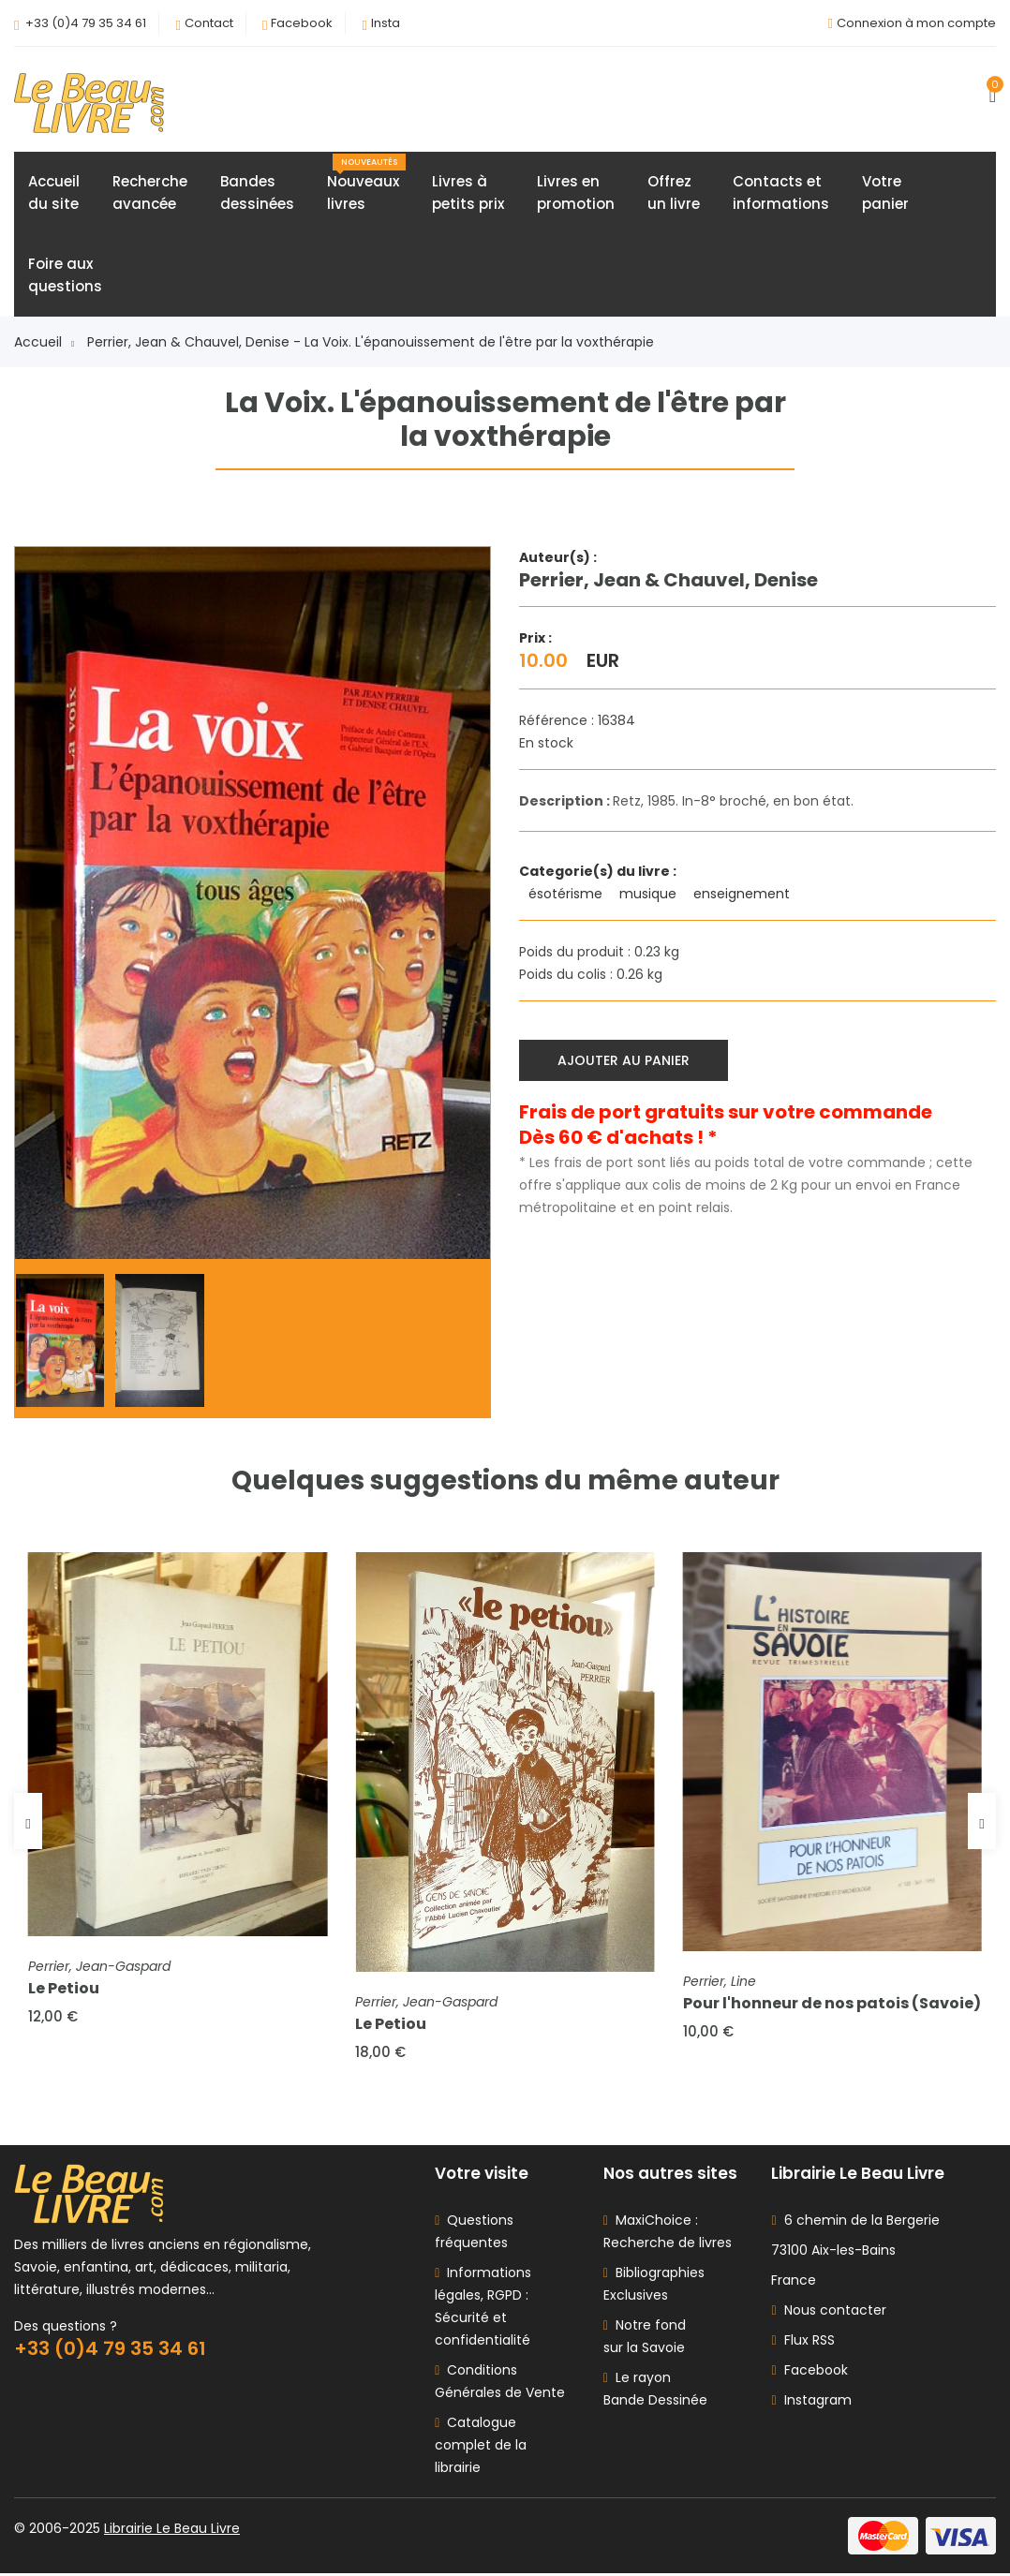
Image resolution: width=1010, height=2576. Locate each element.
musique (649, 894)
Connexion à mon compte (916, 23)
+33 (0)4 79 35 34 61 (85, 23)
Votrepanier (885, 193)
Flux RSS (802, 2342)
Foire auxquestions (65, 276)
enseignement (743, 894)
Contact (209, 23)
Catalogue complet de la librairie (481, 2448)
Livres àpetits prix (468, 193)
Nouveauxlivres (366, 185)
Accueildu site (54, 193)
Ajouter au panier (624, 1060)
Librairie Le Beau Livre (172, 2531)
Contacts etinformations (781, 193)
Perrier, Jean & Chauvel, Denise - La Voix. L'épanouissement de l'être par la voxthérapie (370, 342)
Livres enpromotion (576, 193)
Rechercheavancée (149, 193)
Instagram (811, 2402)
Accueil (44, 342)
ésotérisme (567, 894)
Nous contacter (828, 2312)
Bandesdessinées (257, 193)
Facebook (302, 23)
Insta (385, 23)
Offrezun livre (673, 193)
